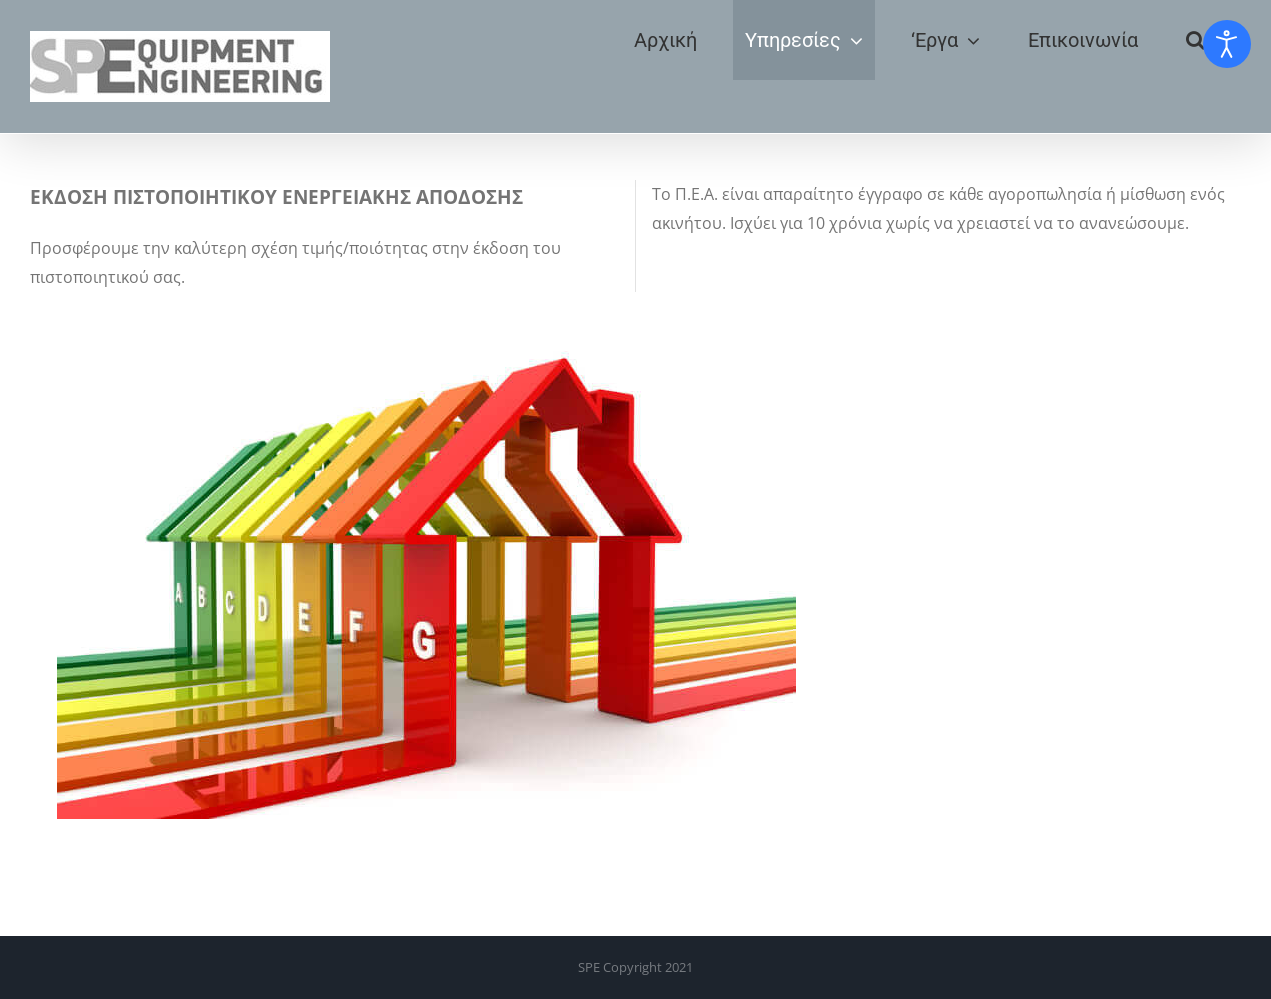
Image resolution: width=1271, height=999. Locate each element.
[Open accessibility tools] (1227, 44)
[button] (1195, 40)
